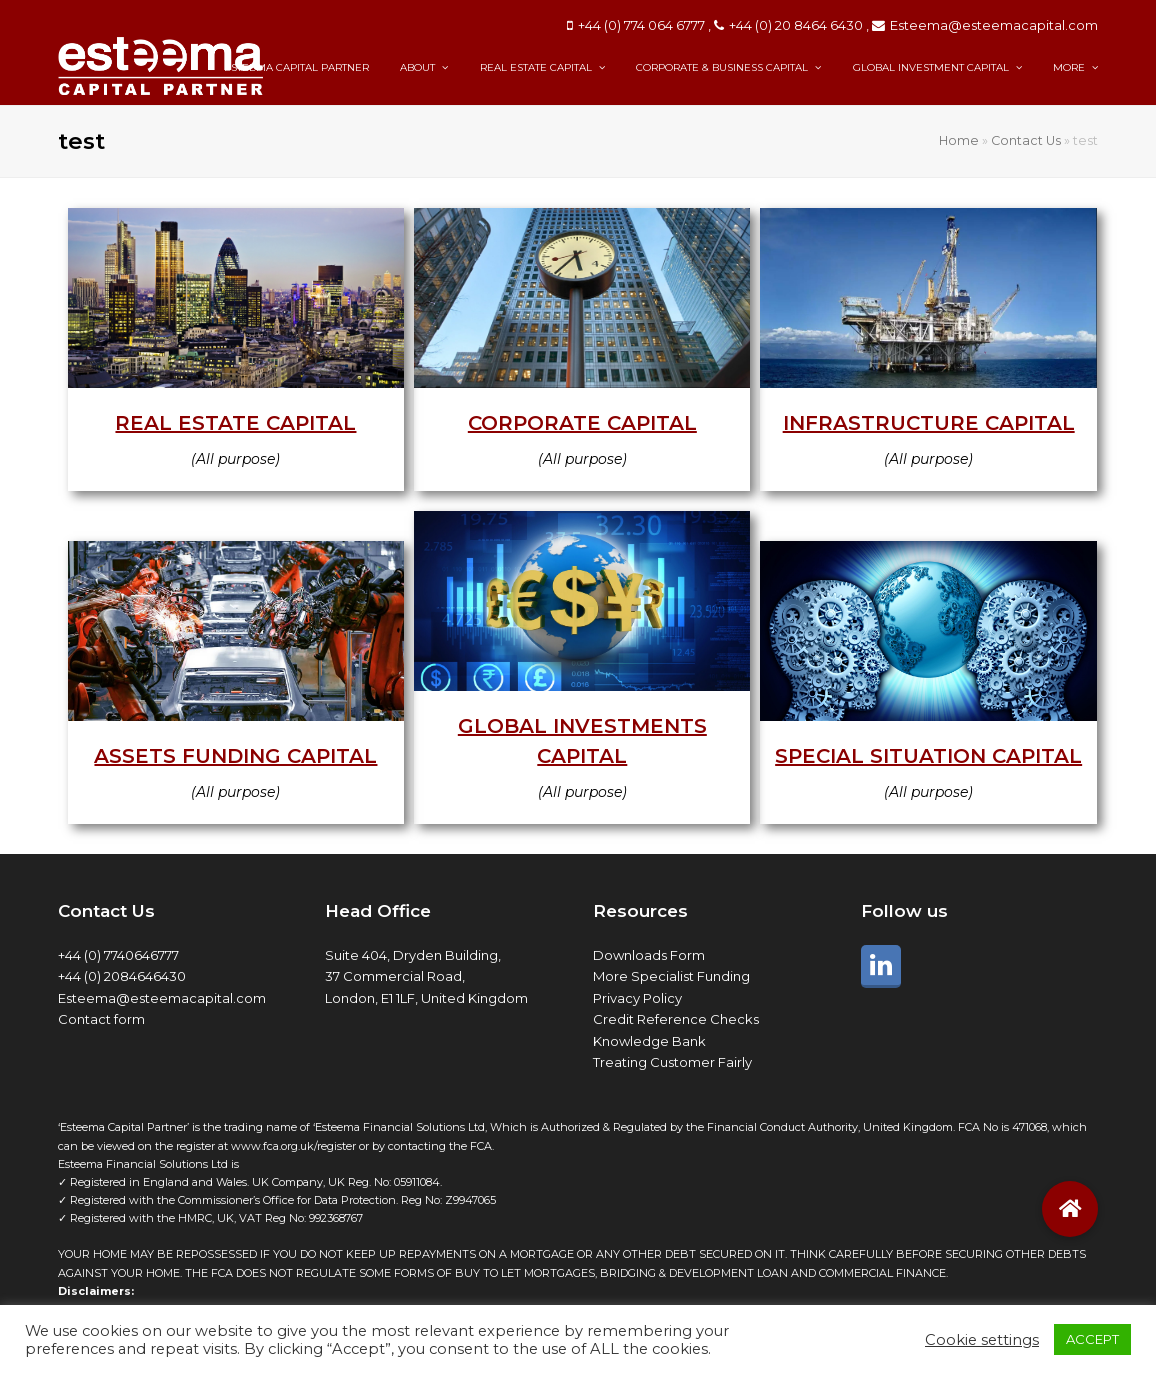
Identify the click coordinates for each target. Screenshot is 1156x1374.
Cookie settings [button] (982, 1340)
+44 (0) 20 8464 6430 (796, 25)
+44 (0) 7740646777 (118, 955)
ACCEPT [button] (1092, 1339)
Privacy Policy (637, 998)
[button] (1070, 1209)
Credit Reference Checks (676, 1019)
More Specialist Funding (671, 976)
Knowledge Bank (649, 1041)
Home (959, 140)
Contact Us (1026, 140)
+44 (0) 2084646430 (122, 976)
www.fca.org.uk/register (293, 1146)
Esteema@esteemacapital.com (994, 25)
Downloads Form (649, 955)
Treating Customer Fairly (672, 1062)
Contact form (101, 1019)
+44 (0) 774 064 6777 (641, 25)
